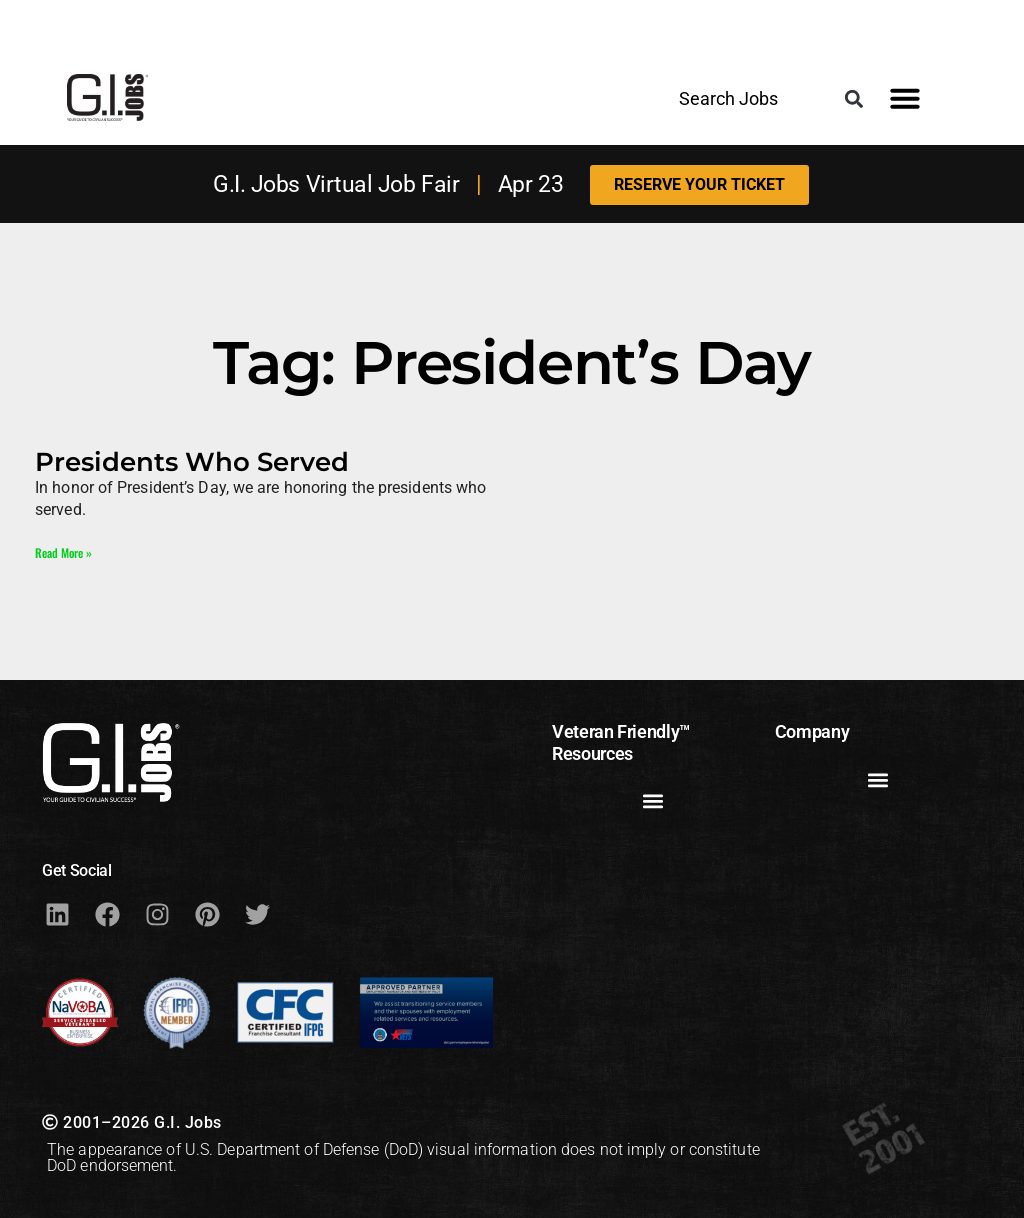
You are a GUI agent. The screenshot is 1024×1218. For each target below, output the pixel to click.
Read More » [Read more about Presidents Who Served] (63, 552)
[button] (854, 98)
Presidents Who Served (192, 461)
